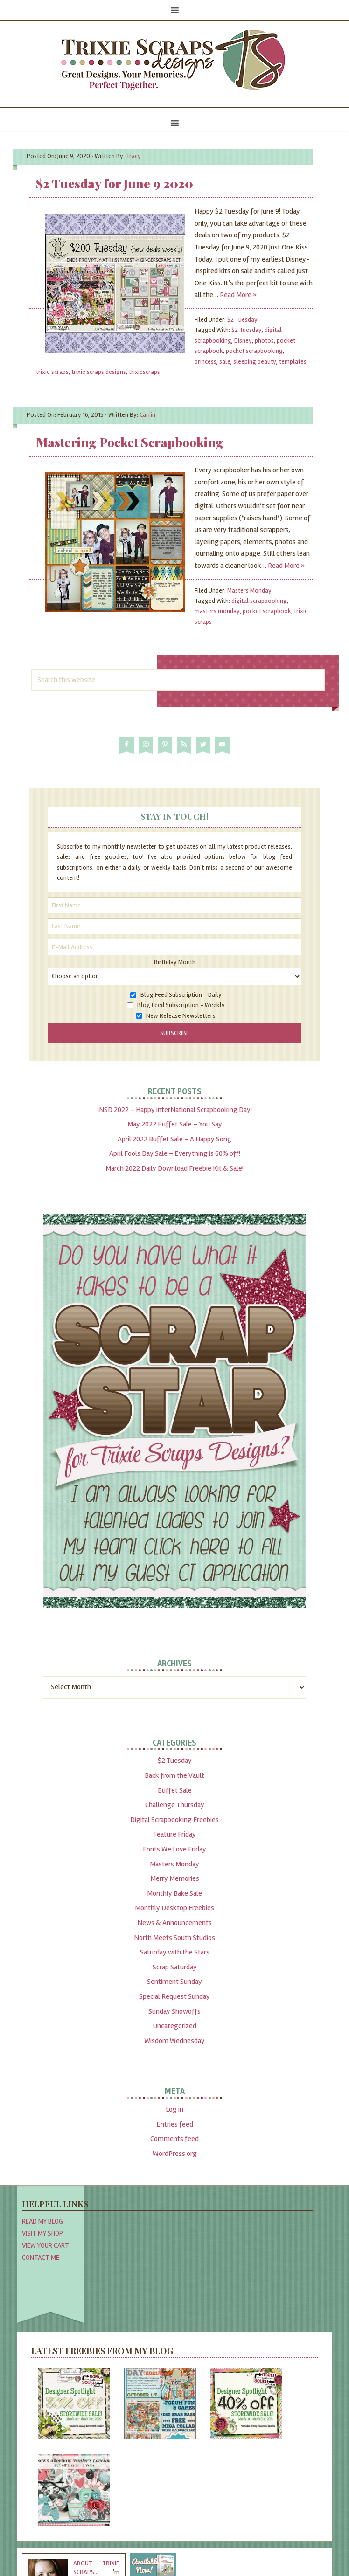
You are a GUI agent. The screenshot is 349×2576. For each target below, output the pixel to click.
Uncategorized (174, 2025)
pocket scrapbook (267, 611)
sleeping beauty (254, 362)
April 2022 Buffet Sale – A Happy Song (174, 1139)
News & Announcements (174, 1922)
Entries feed (174, 2124)
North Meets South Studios (174, 1937)
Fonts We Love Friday (174, 1849)
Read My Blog (42, 2221)
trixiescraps (144, 372)
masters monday (217, 611)
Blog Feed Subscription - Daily (181, 995)
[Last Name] (174, 926)
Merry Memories (174, 1878)
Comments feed (174, 2138)
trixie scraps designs (98, 372)
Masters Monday (249, 590)
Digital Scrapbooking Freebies (174, 1819)
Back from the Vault (174, 1775)
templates (293, 362)
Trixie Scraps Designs (174, 61)
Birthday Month (174, 962)
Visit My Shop (42, 2233)
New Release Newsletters (181, 1016)
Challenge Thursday (174, 1804)
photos (264, 341)
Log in (174, 2109)
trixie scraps (52, 372)
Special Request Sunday (174, 1996)
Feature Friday (174, 1834)
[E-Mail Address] (174, 947)
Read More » (238, 294)
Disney (243, 341)
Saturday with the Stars (174, 1952)
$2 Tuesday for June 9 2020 (114, 183)
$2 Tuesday (242, 320)
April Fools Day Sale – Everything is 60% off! (174, 1153)
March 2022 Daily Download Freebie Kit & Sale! (174, 1168)
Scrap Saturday (175, 1967)
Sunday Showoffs (174, 2011)
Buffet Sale (175, 1790)
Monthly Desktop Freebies (174, 1908)
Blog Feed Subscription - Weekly (181, 1005)
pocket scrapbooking (254, 351)
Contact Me (40, 2257)
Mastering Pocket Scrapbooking (129, 442)
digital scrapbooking (259, 601)
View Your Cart (45, 2245)
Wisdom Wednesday (174, 2040)
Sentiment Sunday (174, 1981)
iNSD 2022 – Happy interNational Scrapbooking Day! (175, 1109)
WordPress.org (175, 2153)
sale (224, 362)
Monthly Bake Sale (174, 1893)
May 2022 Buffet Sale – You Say (174, 1124)
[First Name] (174, 905)
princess (205, 362)
